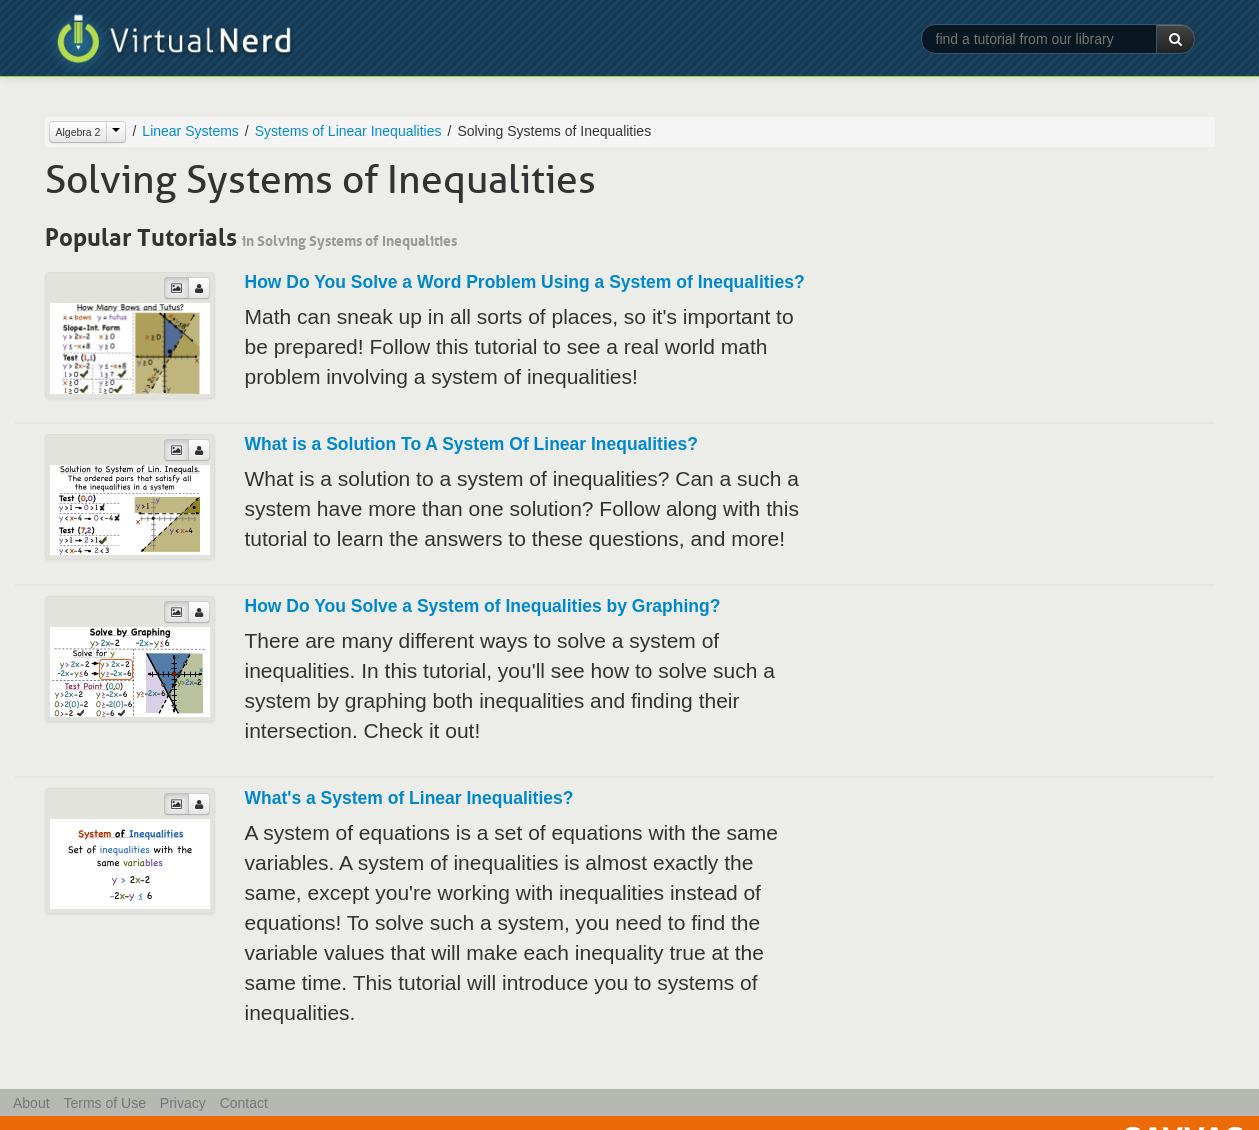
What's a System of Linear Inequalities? (409, 798)
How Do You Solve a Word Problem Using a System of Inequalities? (525, 282)
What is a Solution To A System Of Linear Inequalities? (471, 444)
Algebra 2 (78, 132)
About (31, 1103)
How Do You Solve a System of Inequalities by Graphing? (483, 606)
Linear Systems (190, 131)
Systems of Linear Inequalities (348, 131)
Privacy (183, 1103)
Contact (244, 1103)
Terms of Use (104, 1103)
